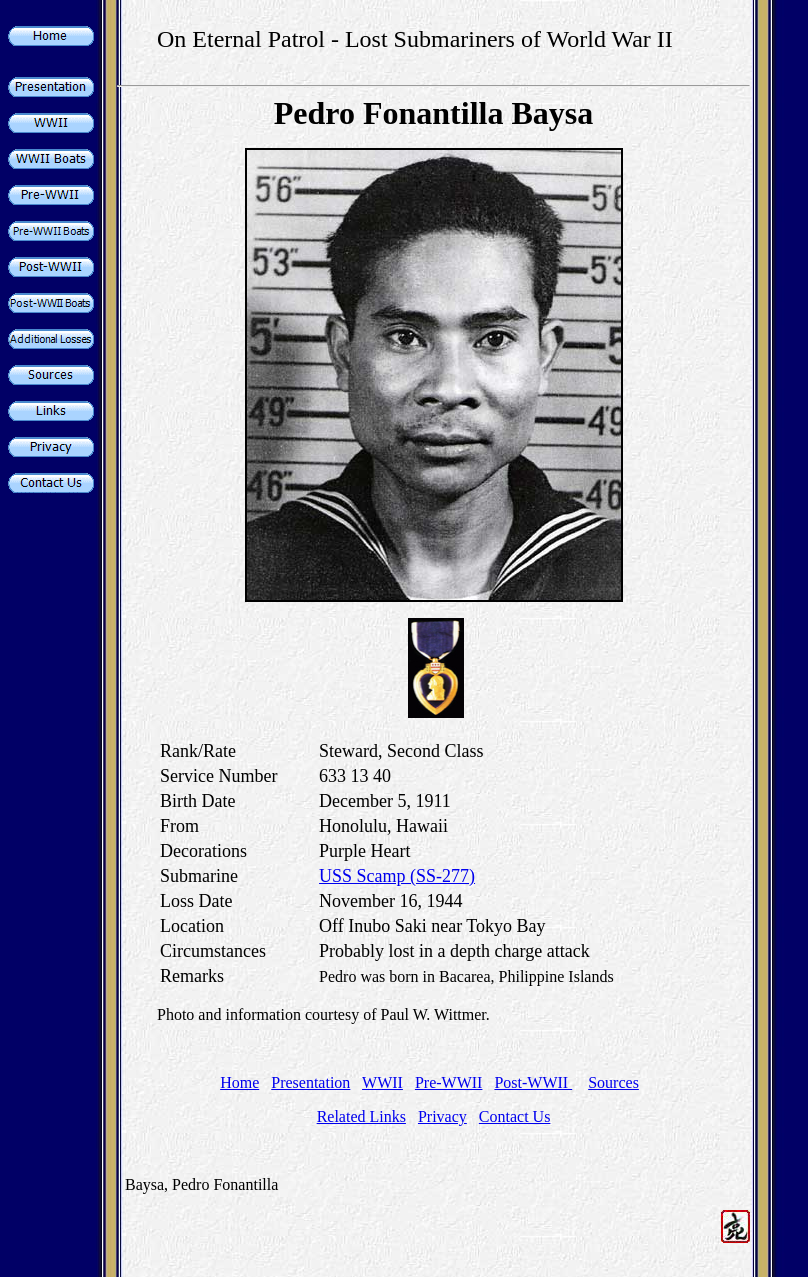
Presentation (310, 1082)
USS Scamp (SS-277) (397, 876)
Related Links (361, 1116)
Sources (613, 1082)
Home (239, 1082)
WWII (382, 1082)
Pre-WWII (449, 1082)
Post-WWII (533, 1082)
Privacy (442, 1116)
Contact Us (515, 1116)
